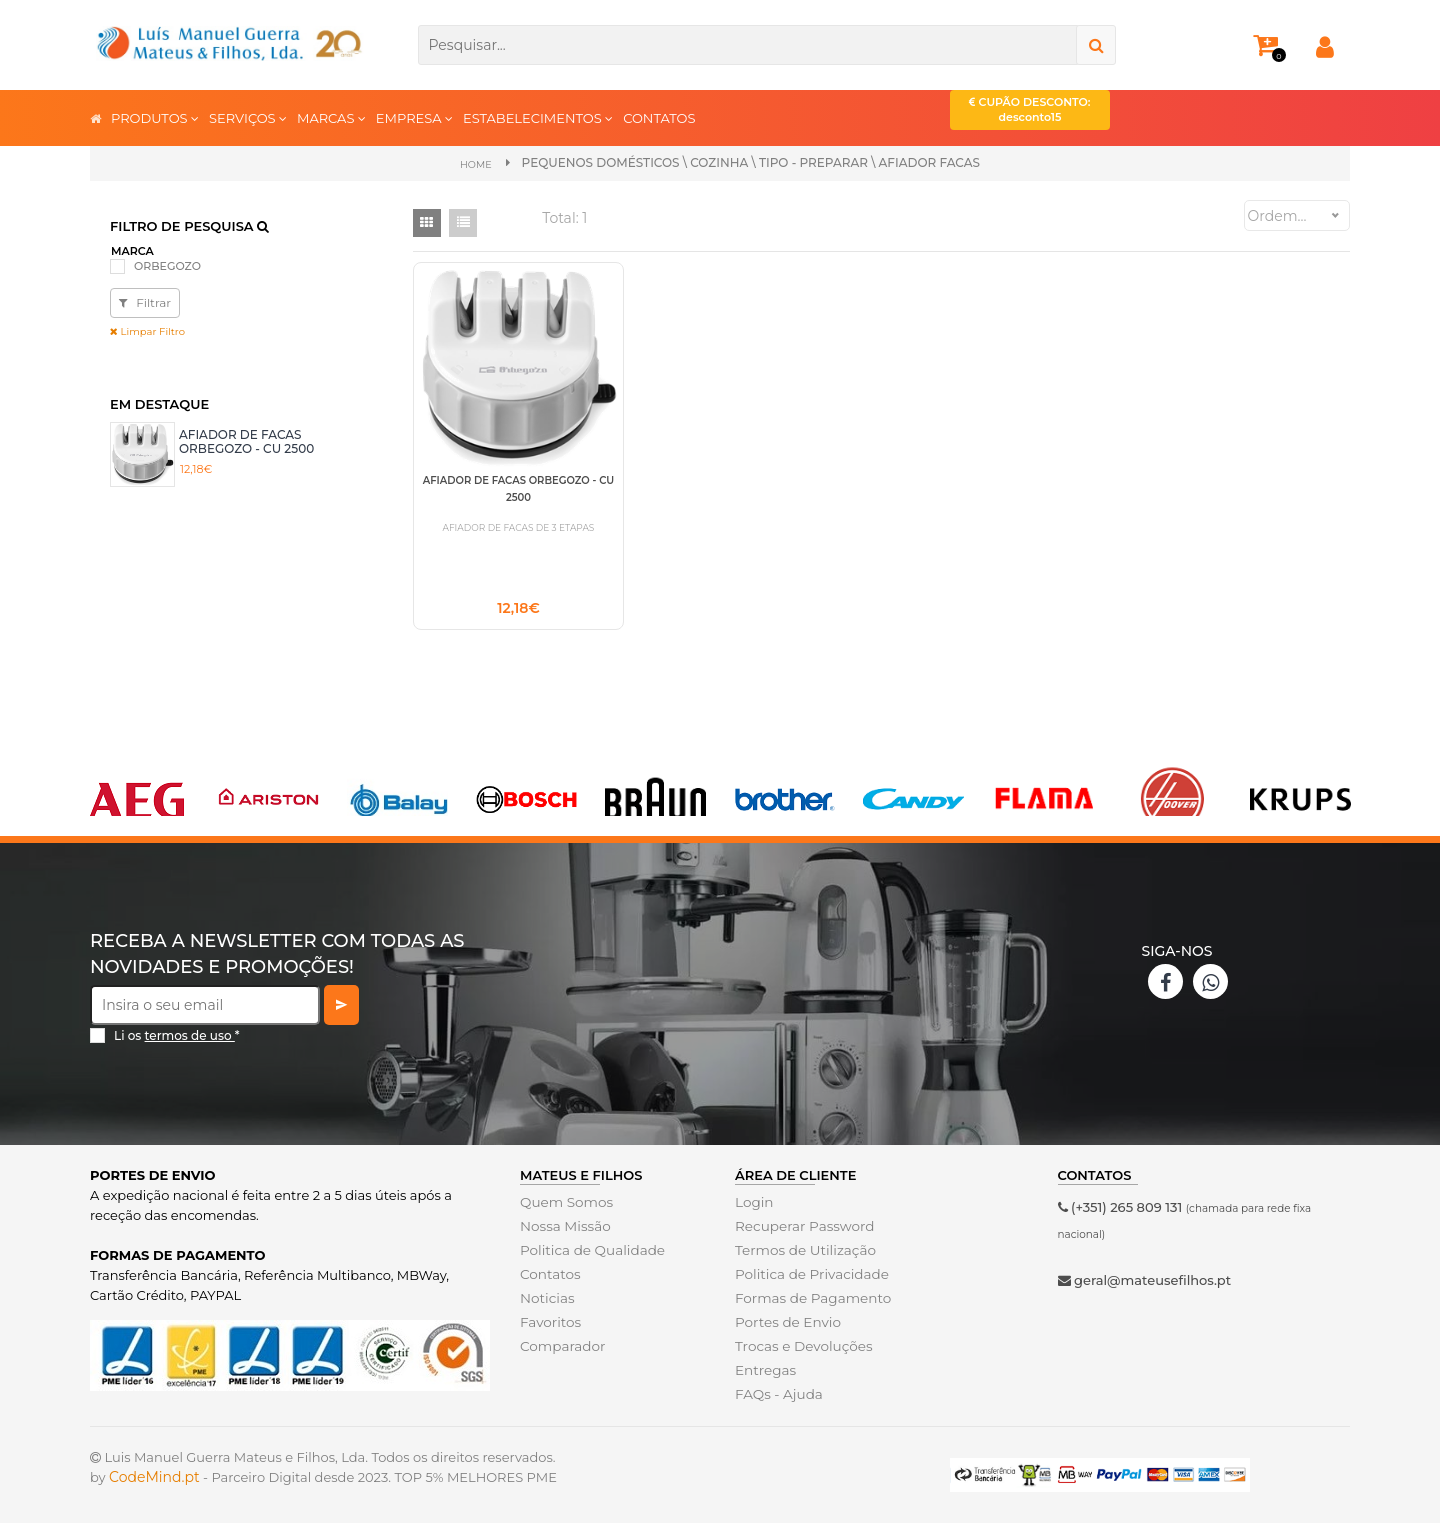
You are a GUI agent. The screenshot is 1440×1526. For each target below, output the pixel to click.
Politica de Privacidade (808, 1277)
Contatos (549, 1277)
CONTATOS (659, 118)
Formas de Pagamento (810, 1301)
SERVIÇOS (248, 117)
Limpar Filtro (147, 330)
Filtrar (145, 301)
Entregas (764, 1373)
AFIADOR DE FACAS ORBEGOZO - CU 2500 (246, 440)
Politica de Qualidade (589, 1253)
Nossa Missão (563, 1229)
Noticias (546, 1301)
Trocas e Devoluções (801, 1349)
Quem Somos (564, 1205)
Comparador (561, 1349)
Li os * (177, 1038)
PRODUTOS (155, 117)
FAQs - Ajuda (777, 1397)
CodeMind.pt (154, 1480)
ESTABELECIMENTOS (538, 117)
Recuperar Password (802, 1229)
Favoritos (549, 1325)
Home (475, 163)
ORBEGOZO (167, 265)
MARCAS (331, 117)
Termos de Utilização (802, 1253)
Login (753, 1205)
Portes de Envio (785, 1325)
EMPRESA (414, 117)
